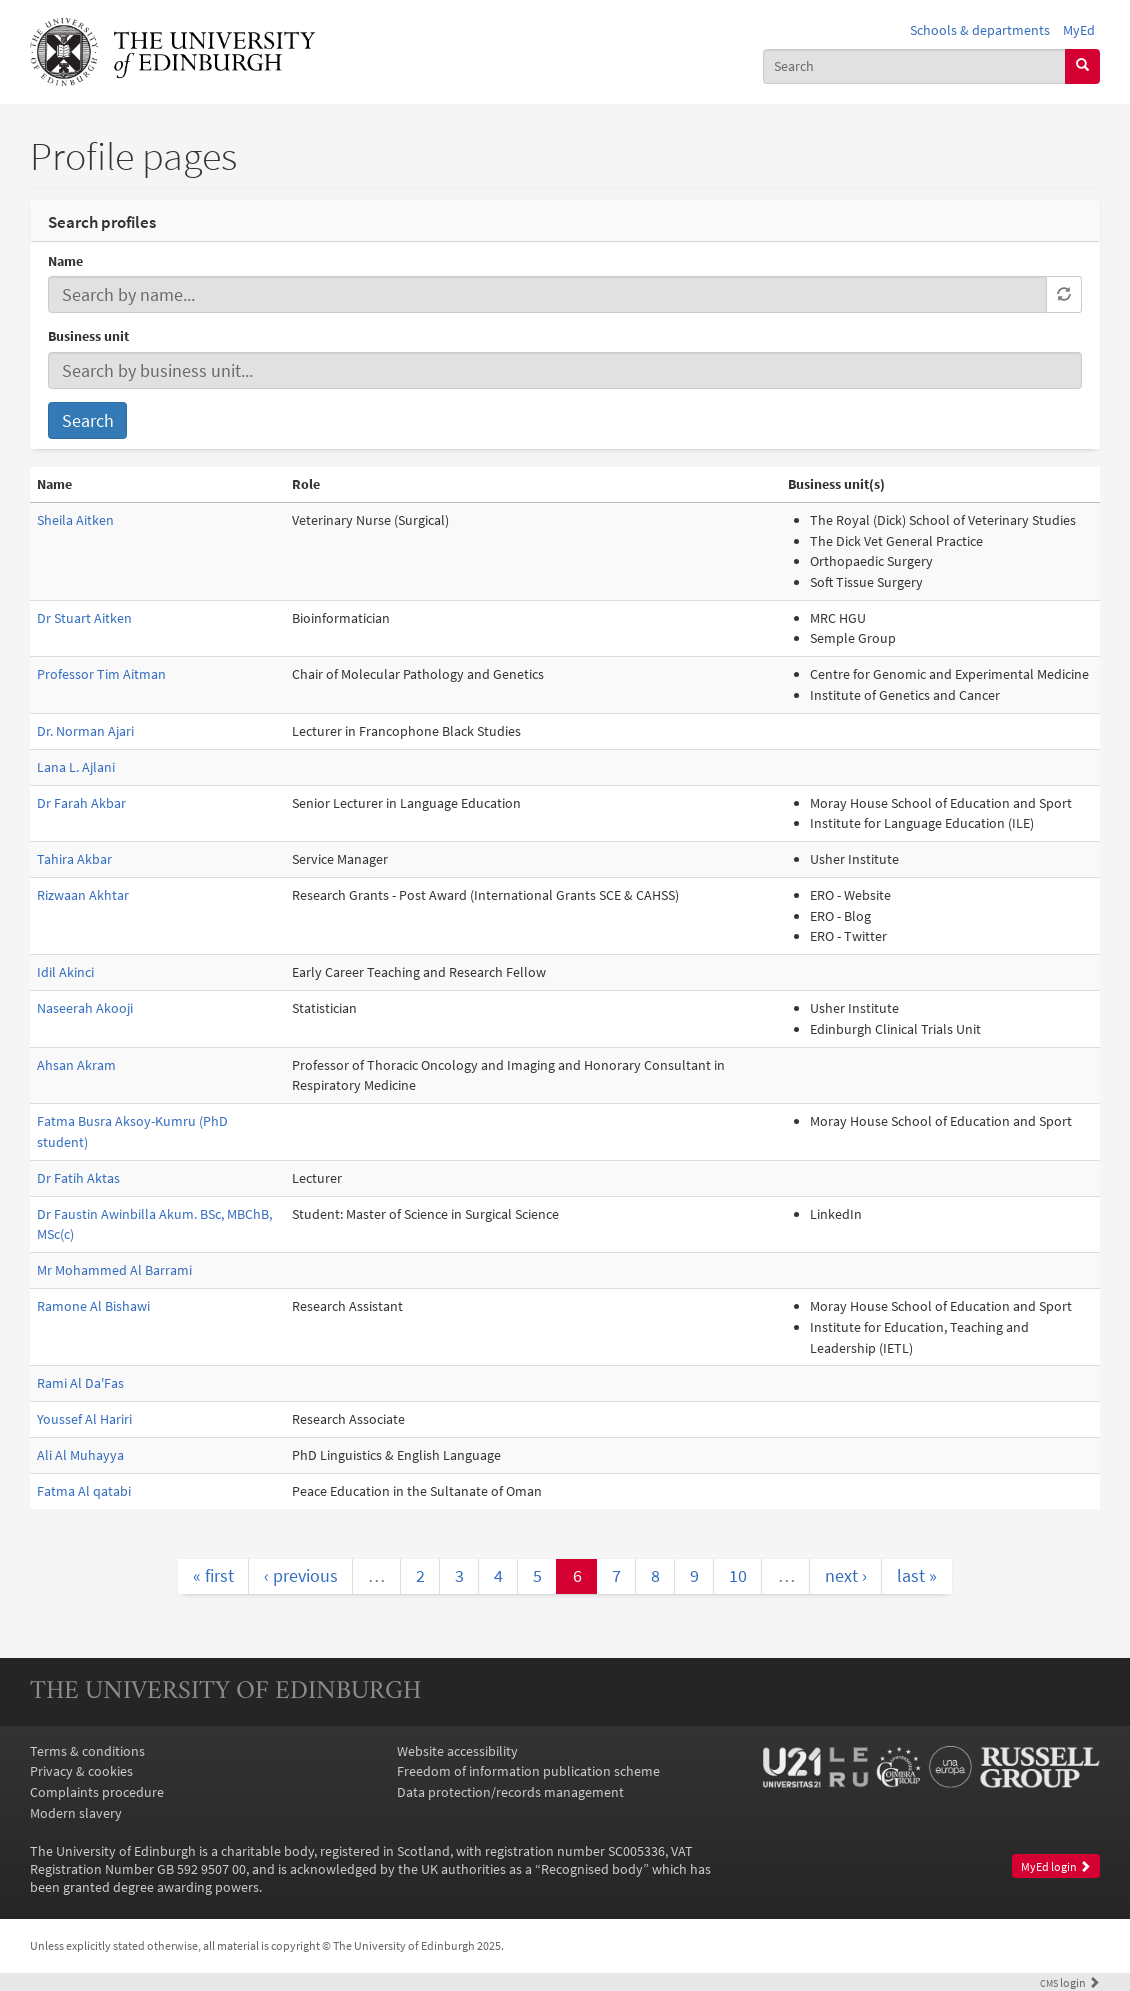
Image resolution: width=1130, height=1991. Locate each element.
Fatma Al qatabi (84, 1491)
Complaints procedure (97, 1792)
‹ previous (301, 1575)
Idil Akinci (65, 972)
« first (213, 1575)
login (1070, 1983)
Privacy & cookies (81, 1771)
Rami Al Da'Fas (80, 1383)
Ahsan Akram (76, 1065)
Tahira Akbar (74, 859)
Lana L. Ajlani (76, 767)
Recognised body (592, 1869)
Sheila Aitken (75, 520)
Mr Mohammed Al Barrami (114, 1270)
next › (846, 1575)
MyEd (1079, 30)
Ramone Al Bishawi (93, 1306)
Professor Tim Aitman (101, 674)
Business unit (88, 336)
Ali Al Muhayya (80, 1455)
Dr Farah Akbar (81, 803)
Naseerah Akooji (85, 1008)
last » (917, 1575)
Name (65, 261)
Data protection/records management (510, 1792)
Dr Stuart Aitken (84, 618)
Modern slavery (76, 1813)
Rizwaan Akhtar (83, 895)
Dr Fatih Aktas (78, 1178)
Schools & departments (980, 30)
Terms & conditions (87, 1751)
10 (738, 1575)
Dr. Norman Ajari (85, 731)
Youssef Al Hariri (84, 1419)
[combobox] (914, 66)
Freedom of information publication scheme (528, 1771)
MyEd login (1056, 1866)
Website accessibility (457, 1751)
